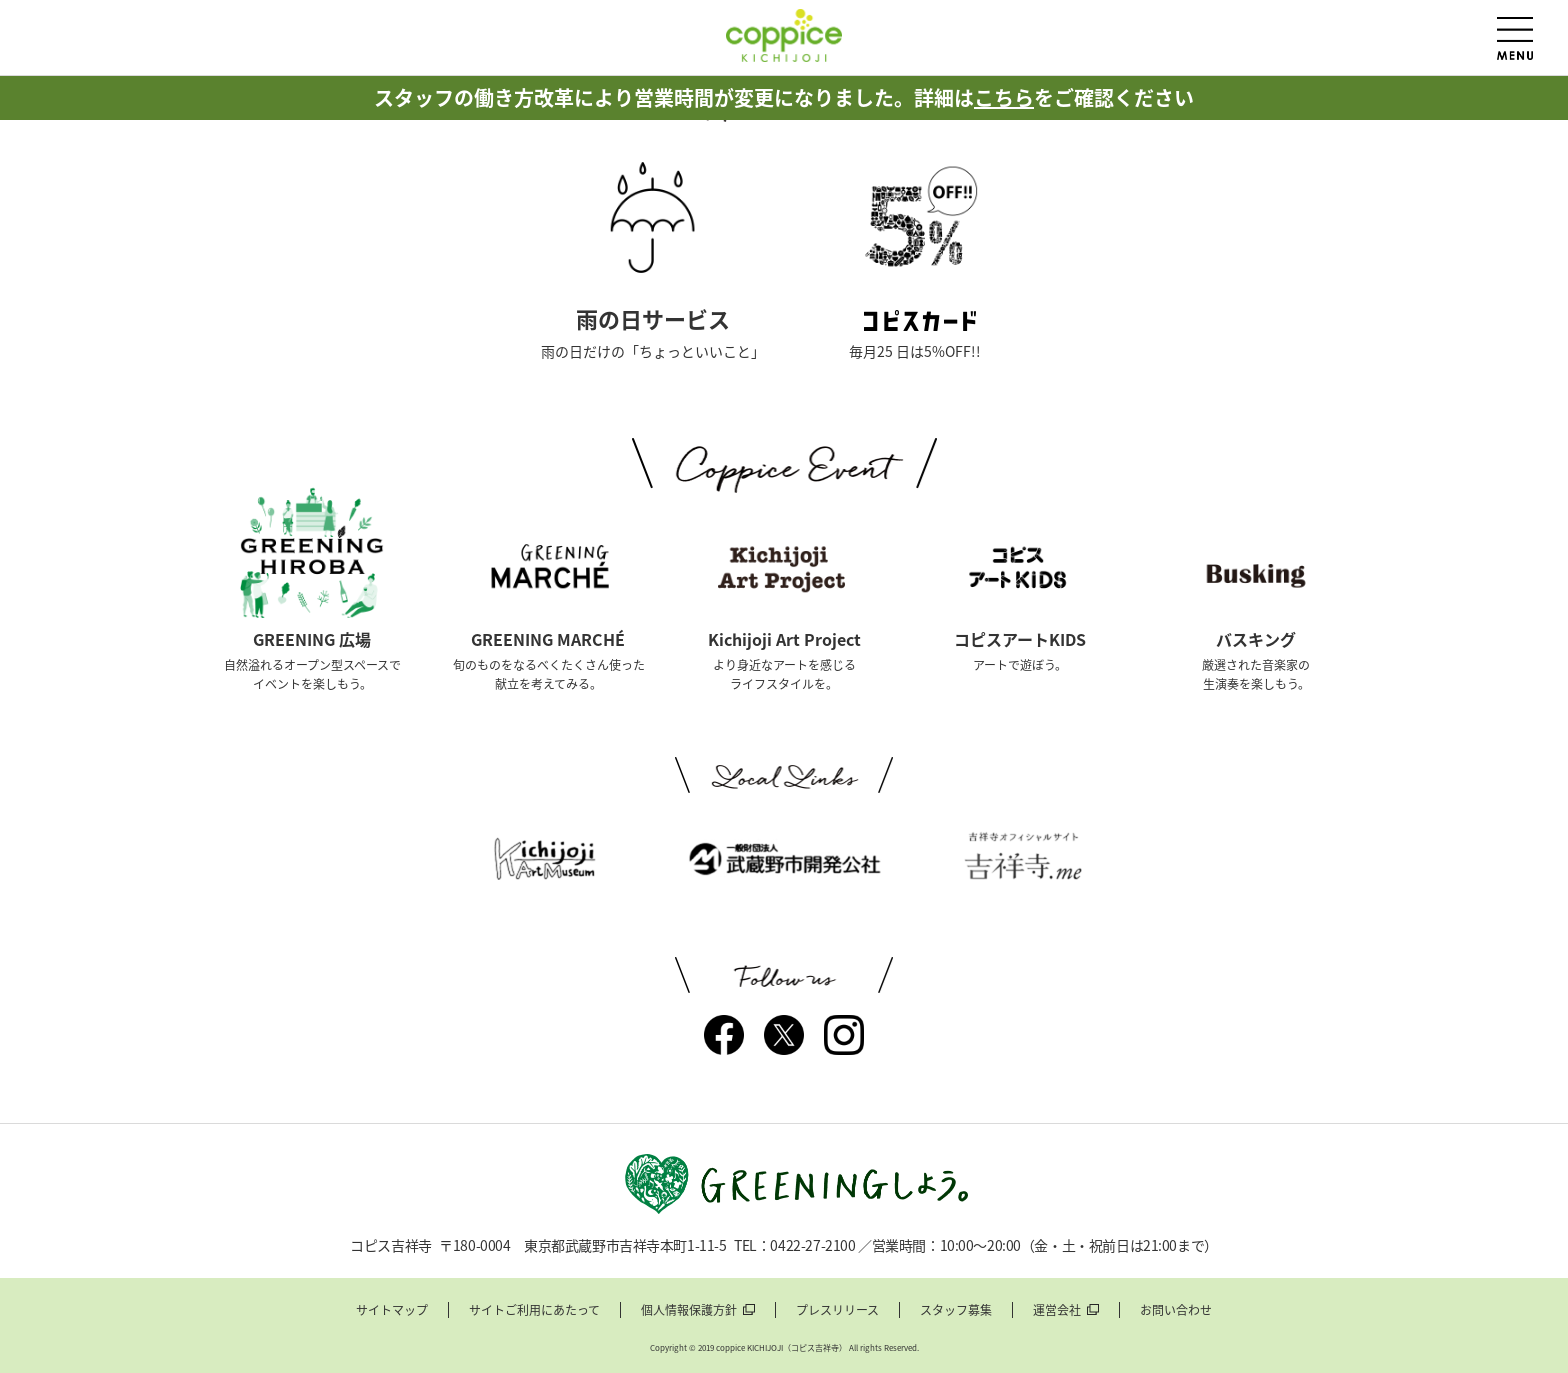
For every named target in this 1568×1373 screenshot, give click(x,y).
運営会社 (1057, 1310)
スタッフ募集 (956, 1310)
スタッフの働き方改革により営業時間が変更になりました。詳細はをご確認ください (784, 97)
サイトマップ (392, 1310)
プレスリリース (837, 1310)
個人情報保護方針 (689, 1310)
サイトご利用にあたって (534, 1310)
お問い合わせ (1176, 1310)
